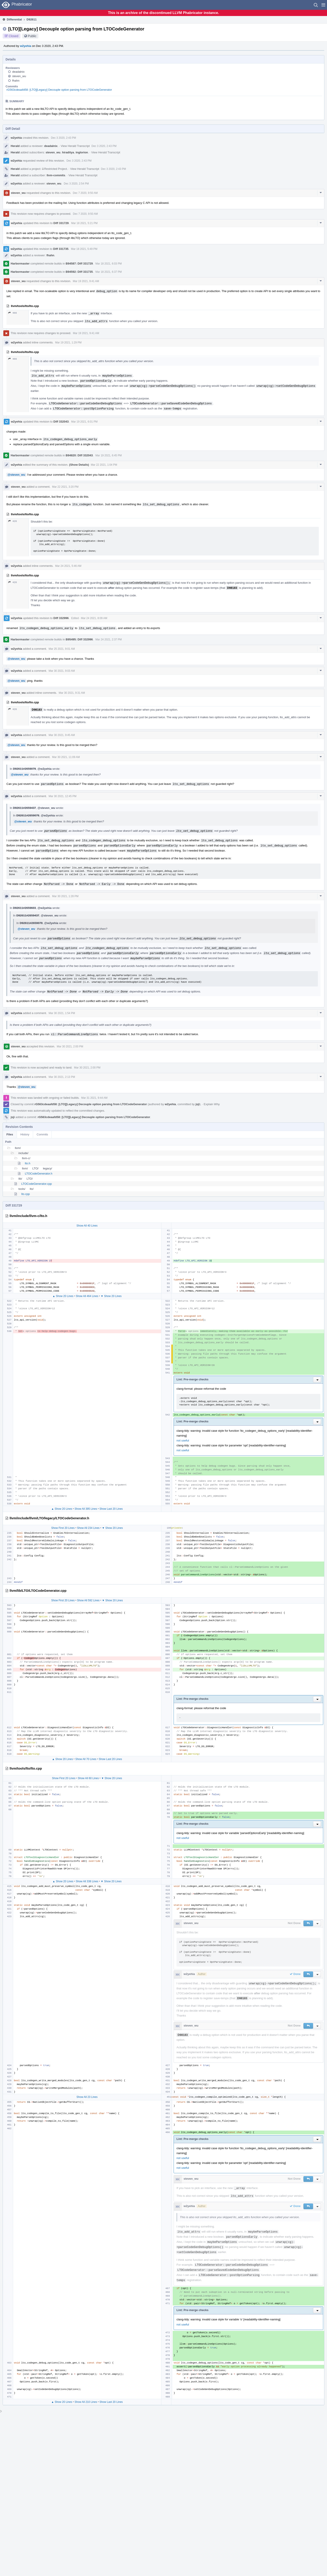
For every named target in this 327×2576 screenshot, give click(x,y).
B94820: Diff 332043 (79, 455)
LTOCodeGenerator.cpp (36, 1183)
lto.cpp (25, 1194)
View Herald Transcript (75, 146)
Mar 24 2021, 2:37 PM (108, 639)
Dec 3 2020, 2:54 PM (76, 183)
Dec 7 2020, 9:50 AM (85, 192)
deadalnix (18, 71)
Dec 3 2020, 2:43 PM (63, 137)
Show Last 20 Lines (111, 1508)
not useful (182, 1440)
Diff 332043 (61, 421)
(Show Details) (79, 464)
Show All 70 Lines (85, 1759)
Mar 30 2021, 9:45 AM (62, 735)
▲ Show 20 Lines (62, 1296)
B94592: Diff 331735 (79, 271)
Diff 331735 (61, 249)
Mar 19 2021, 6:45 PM (108, 455)
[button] (323, 5)
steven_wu (19, 76)
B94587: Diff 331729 (79, 263)
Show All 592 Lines (88, 1600)
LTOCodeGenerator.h (38, 1173)
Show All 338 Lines (87, 1881)
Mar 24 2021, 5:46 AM (68, 565)
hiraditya (68, 152)
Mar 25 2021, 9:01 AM (62, 648)
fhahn (16, 80)
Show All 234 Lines (88, 1528)
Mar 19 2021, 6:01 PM (84, 421)
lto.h (27, 1163)
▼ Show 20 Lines (111, 1296)
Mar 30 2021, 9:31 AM (72, 692)
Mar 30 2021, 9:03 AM (62, 670)
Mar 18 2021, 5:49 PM (84, 249)
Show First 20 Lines (63, 1528)
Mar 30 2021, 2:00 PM (70, 1046)
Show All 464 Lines (87, 1296)
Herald (15, 146)
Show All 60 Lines (88, 1778)
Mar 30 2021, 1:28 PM (65, 896)
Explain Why (212, 1104)
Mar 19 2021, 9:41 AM (86, 281)
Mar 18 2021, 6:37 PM (108, 271)
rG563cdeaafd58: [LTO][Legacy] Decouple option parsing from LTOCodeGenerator (59, 89)
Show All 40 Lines (87, 1225)
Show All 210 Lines (86, 2402)
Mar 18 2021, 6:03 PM (108, 263)
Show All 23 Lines (87, 2097)
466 (12, 313)
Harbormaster (20, 263)
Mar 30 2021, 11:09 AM (66, 757)
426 (12, 521)
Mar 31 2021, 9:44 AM (94, 1097)
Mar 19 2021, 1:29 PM (68, 342)
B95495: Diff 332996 (79, 639)
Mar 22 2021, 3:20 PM (65, 486)
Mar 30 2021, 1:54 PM (62, 1013)
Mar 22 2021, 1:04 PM (104, 464)
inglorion (82, 152)
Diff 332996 (61, 618)
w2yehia (25, 46)
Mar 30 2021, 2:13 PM (62, 1077)
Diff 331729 (61, 223)
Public (32, 36)
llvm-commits (56, 175)
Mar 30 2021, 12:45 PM (62, 796)
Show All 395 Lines (86, 1508)
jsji (198, 1104)
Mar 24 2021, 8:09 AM (94, 618)
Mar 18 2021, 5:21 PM (84, 223)
